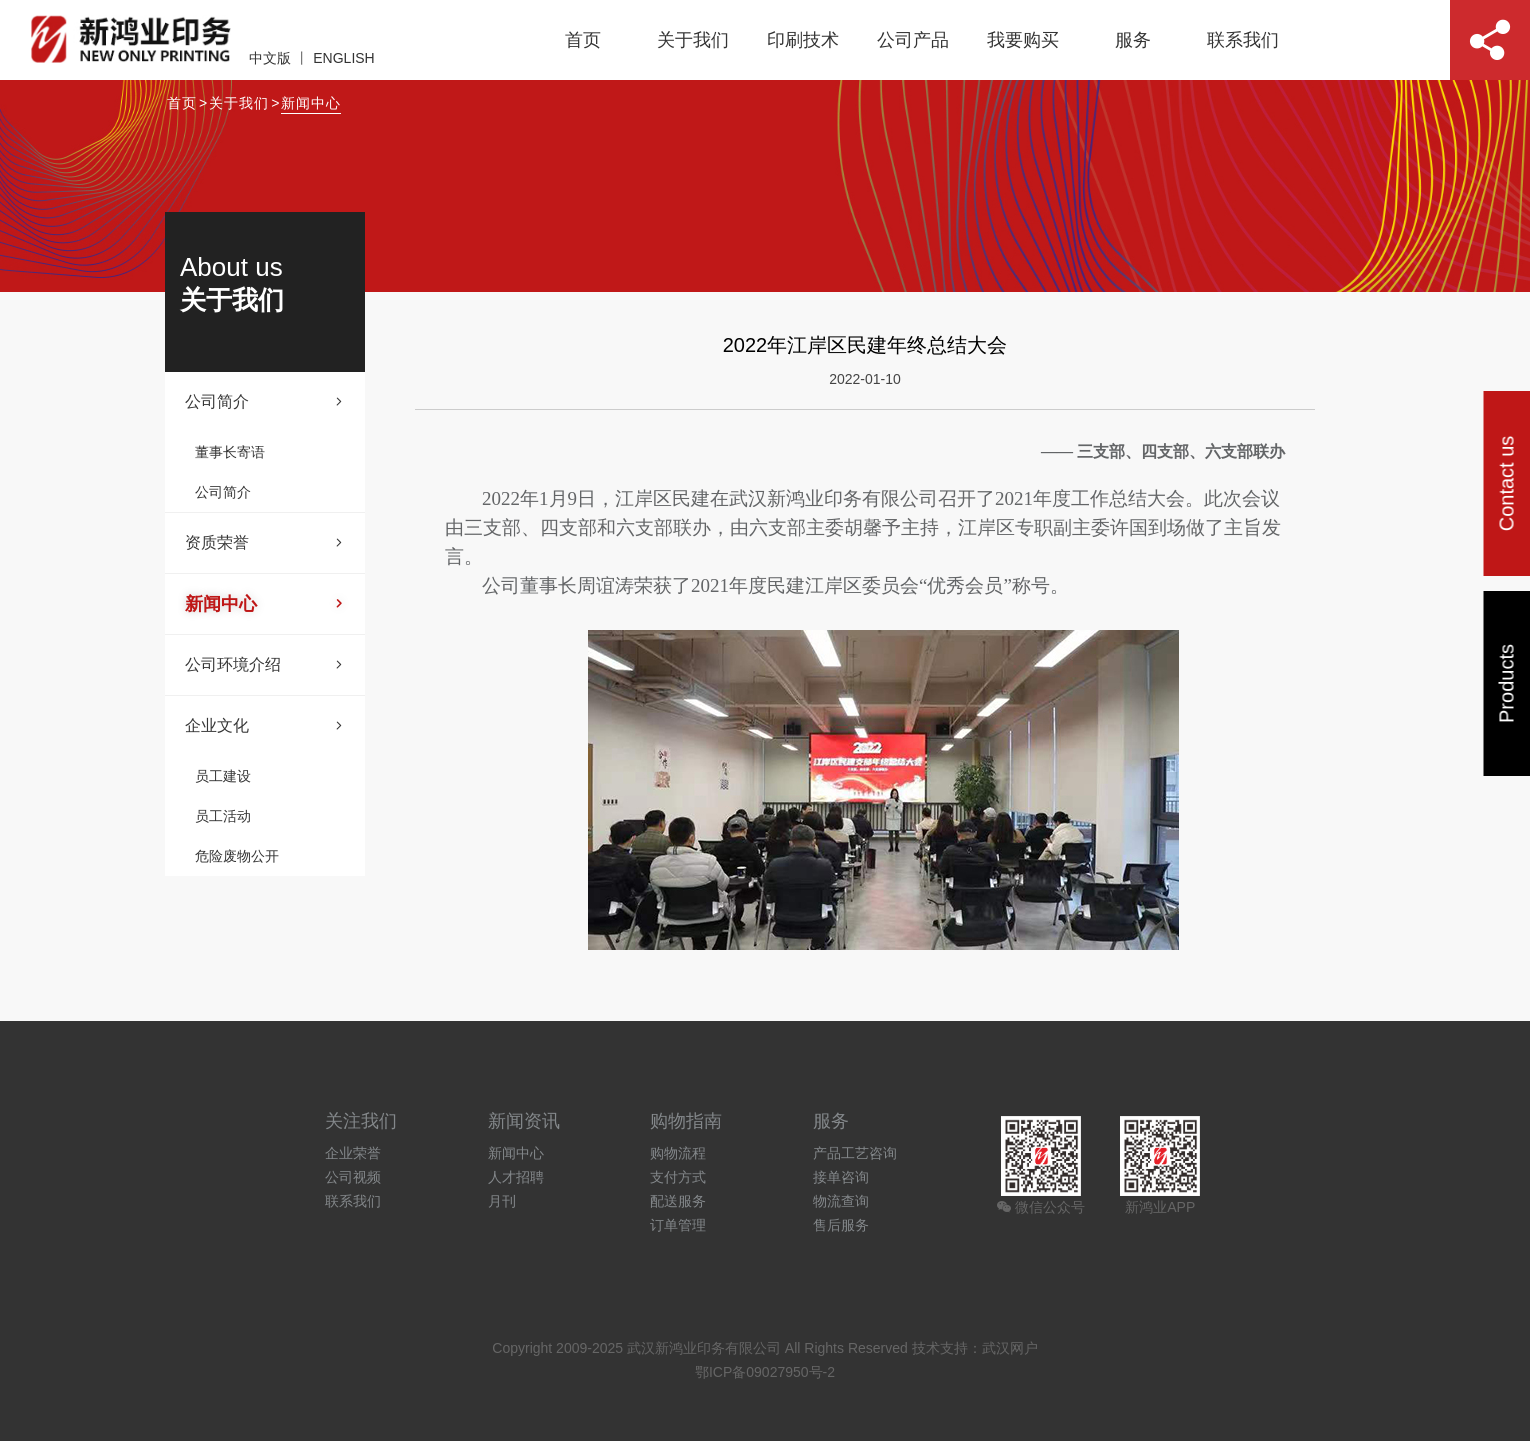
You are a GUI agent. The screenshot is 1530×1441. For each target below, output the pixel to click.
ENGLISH (343, 58)
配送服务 (678, 1201)
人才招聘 (516, 1177)
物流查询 (841, 1201)
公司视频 (353, 1177)
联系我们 (1243, 40)
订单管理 (678, 1225)
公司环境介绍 (265, 665)
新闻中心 (311, 103)
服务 (1133, 40)
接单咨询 (841, 1177)
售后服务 (841, 1225)
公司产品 (913, 40)
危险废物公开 (237, 856)
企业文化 (265, 726)
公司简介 (265, 402)
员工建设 (223, 776)
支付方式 (678, 1177)
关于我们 (693, 40)
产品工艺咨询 (855, 1153)
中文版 (270, 58)
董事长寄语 (230, 452)
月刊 (502, 1201)
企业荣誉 (353, 1153)
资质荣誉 (265, 543)
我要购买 (1023, 40)
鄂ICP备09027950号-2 (765, 1372)
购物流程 (678, 1153)
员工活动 (223, 816)
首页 (583, 40)
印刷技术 (803, 40)
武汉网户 (1010, 1348)
